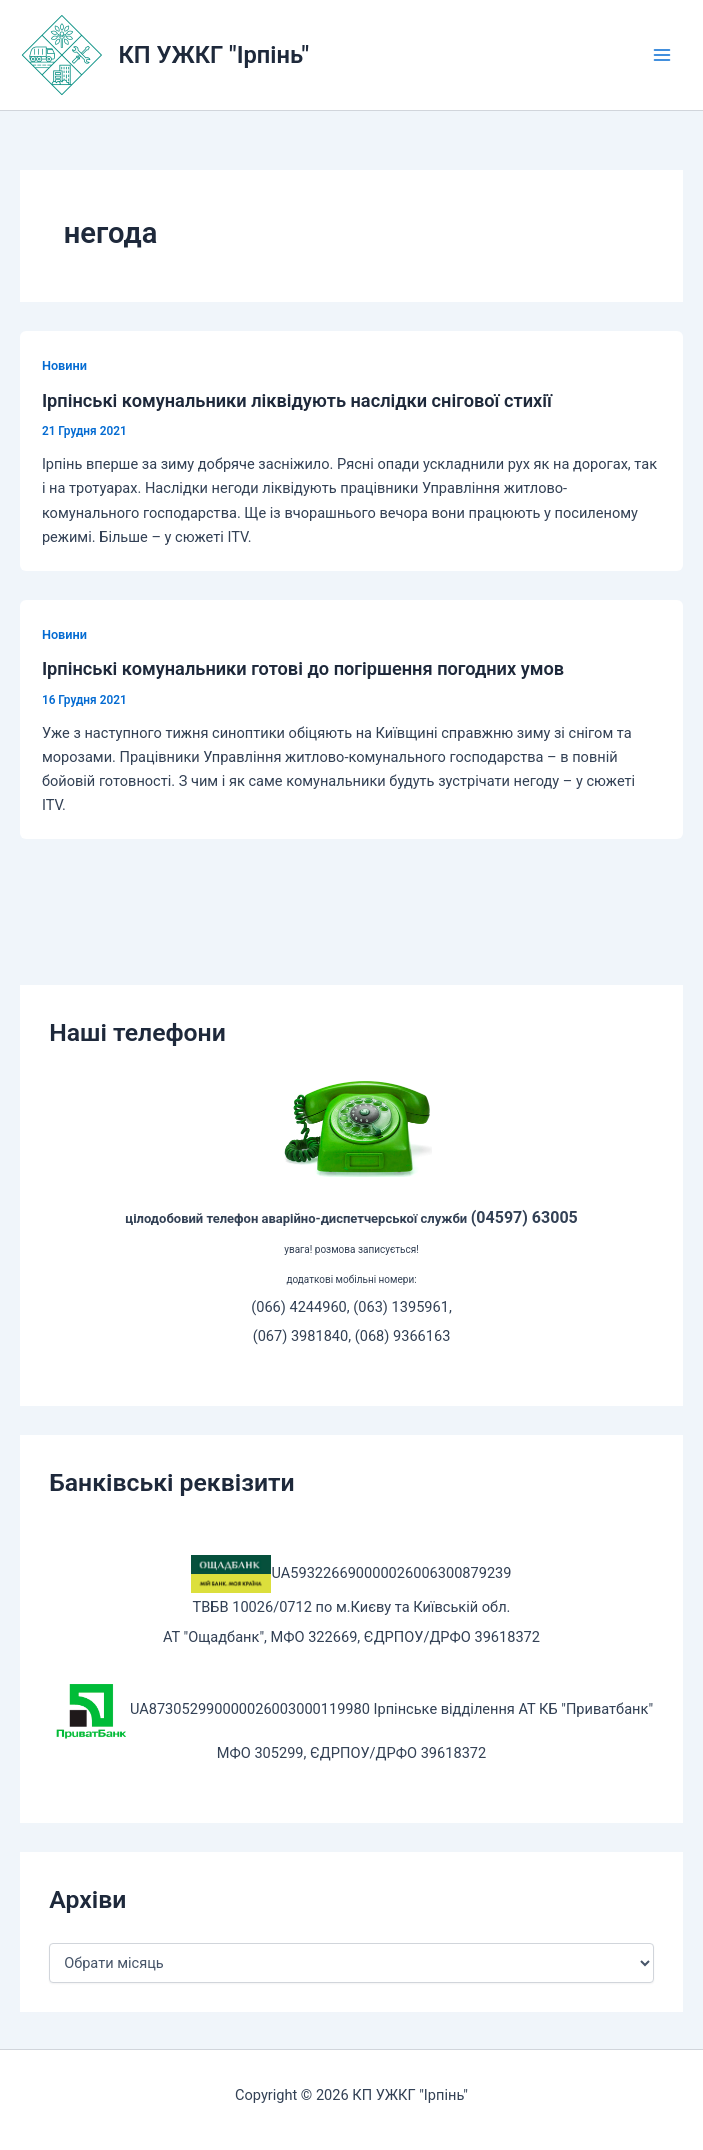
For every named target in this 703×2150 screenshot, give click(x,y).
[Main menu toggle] (662, 55)
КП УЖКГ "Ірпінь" (214, 55)
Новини (64, 365)
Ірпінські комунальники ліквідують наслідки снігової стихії (297, 400)
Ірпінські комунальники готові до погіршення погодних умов (303, 668)
